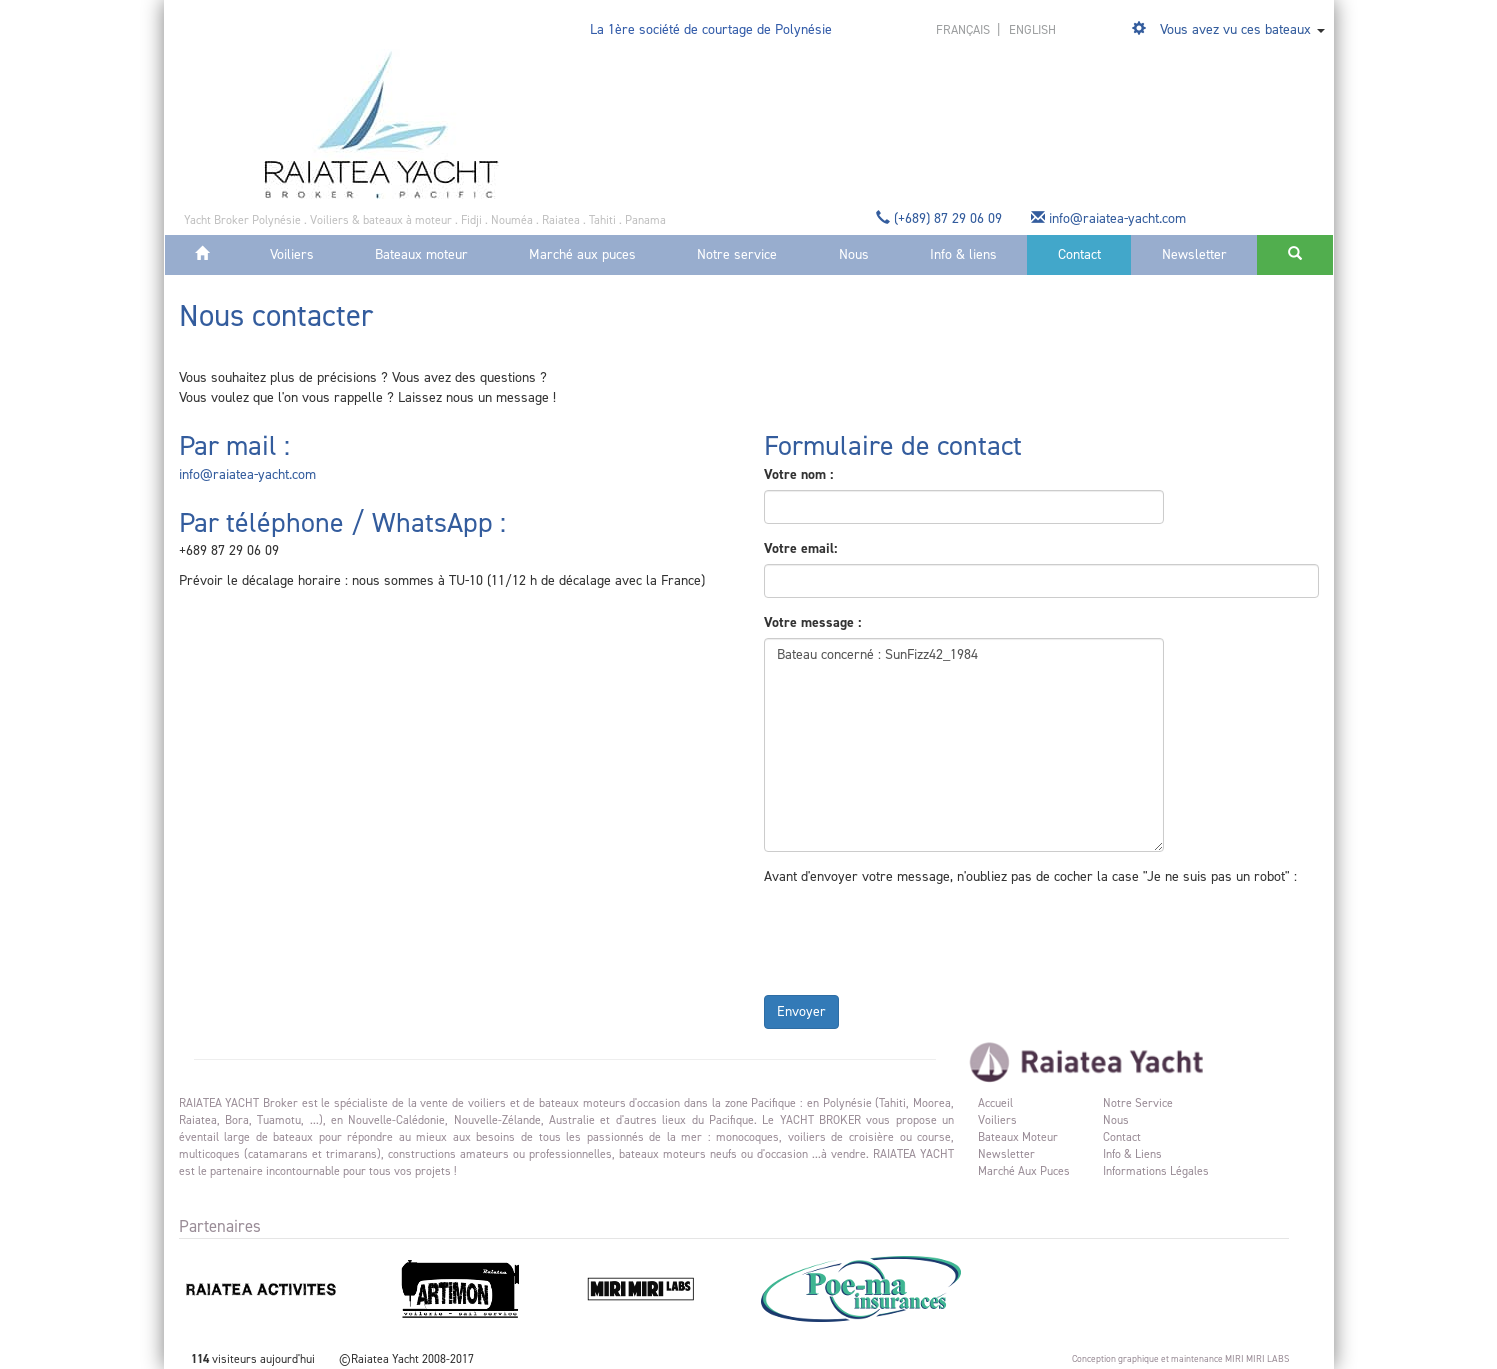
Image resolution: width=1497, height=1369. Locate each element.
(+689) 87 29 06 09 (941, 218)
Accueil (995, 1103)
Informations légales (1156, 1171)
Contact (1079, 254)
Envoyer (801, 1011)
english (1032, 29)
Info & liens (963, 254)
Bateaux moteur (421, 254)
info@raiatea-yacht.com (1110, 218)
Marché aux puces (582, 254)
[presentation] (916, 936)
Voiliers (292, 254)
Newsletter (1194, 254)
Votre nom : (798, 474)
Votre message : (812, 622)
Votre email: (800, 548)
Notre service (737, 254)
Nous (854, 254)
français (964, 29)
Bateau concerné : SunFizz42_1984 (964, 745)
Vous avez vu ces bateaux (1235, 29)
